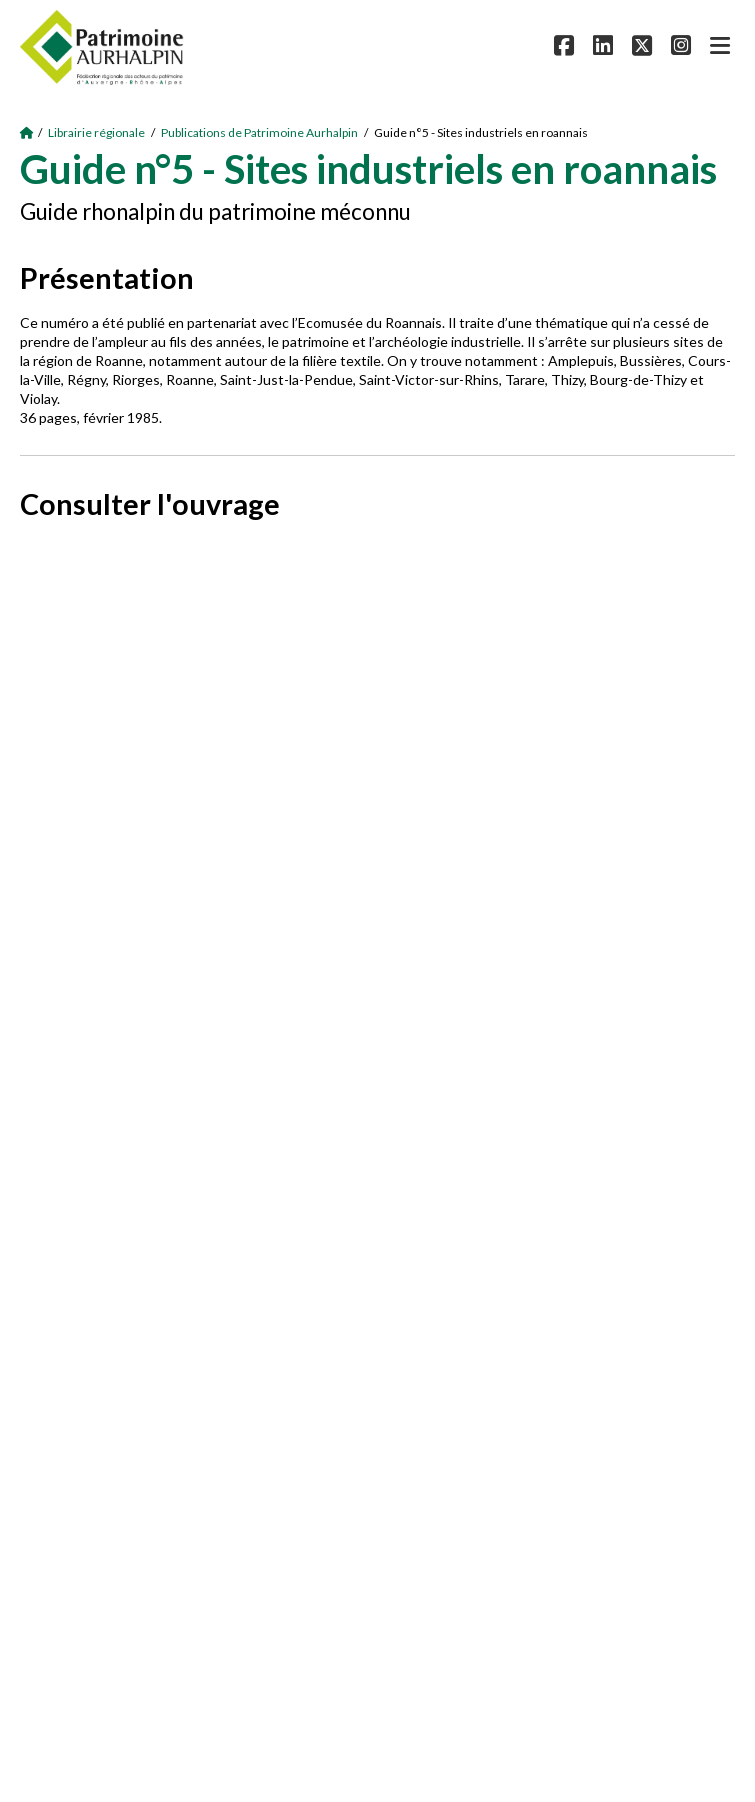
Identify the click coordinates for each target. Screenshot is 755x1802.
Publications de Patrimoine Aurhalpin (259, 132)
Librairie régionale (96, 132)
